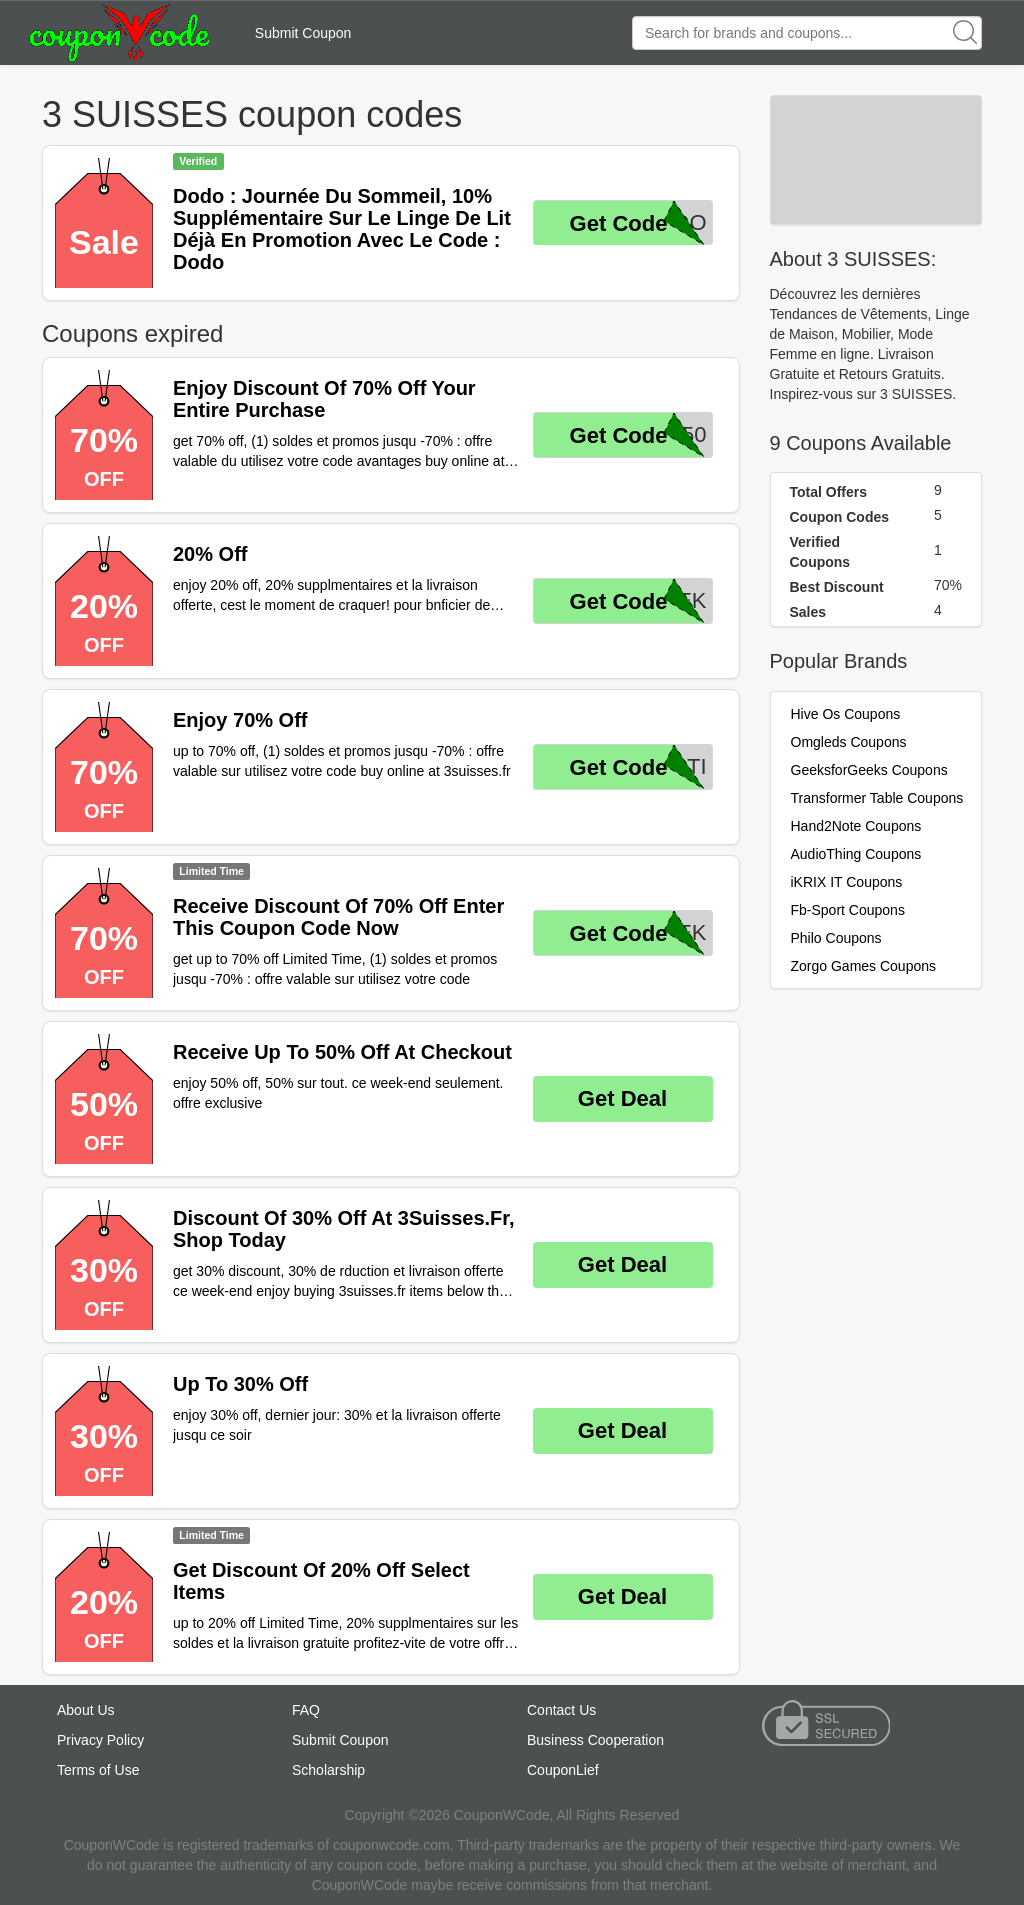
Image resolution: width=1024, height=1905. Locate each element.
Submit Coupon (303, 33)
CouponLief (563, 1770)
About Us (86, 1710)
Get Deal (622, 1098)
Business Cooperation (595, 1740)
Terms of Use (98, 1770)
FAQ (306, 1710)
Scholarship (328, 1770)
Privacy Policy (100, 1740)
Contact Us (561, 1710)
